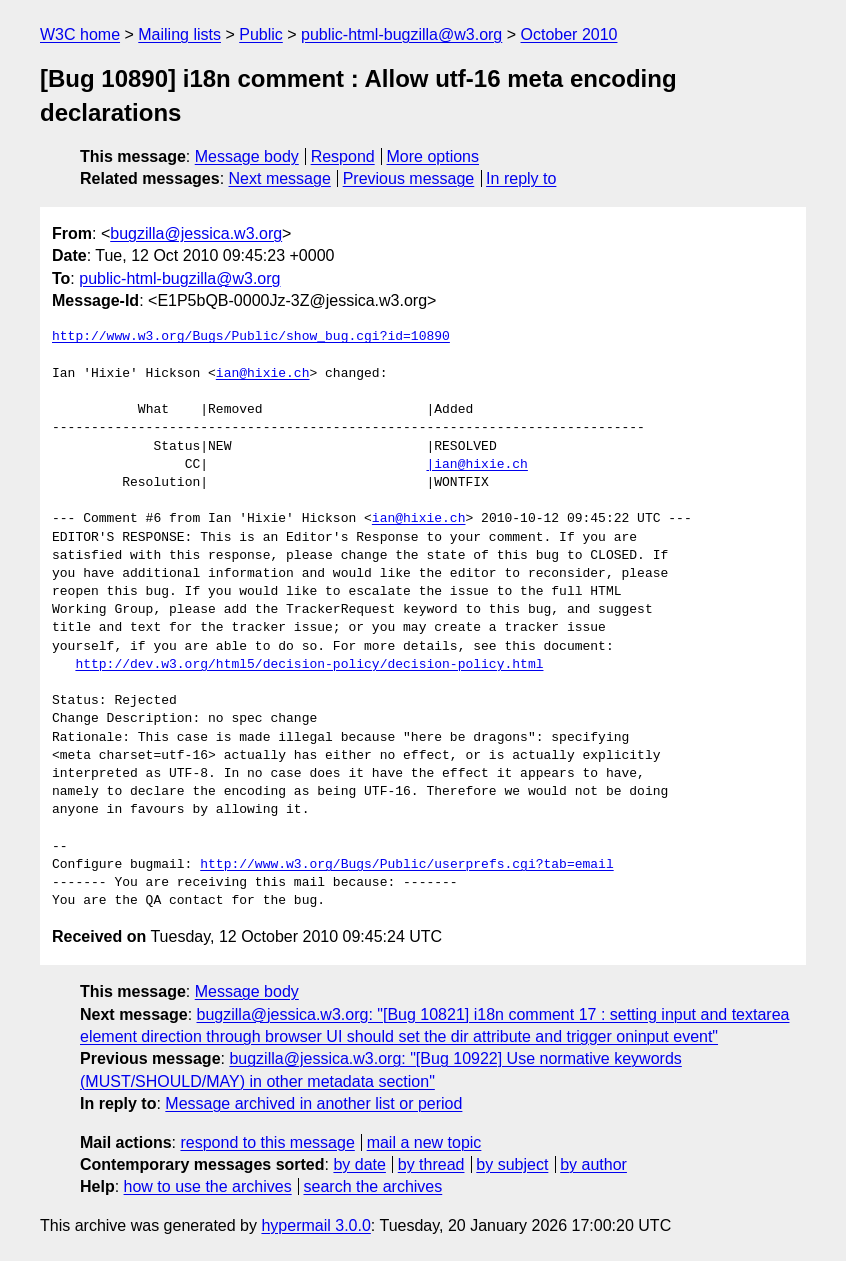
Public (261, 34)
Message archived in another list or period (313, 1103)
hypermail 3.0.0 (315, 1225)
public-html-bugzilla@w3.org (401, 34)
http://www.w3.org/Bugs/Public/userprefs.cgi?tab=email (406, 865)
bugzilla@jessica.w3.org (196, 233)
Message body (247, 156)
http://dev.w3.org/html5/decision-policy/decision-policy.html (309, 665)
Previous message (409, 178)
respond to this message (267, 1142)
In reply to (521, 178)
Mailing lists (179, 34)
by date (359, 1164)
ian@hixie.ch (263, 374)
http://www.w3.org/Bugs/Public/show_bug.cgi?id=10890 (251, 337)
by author (593, 1164)
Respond (343, 156)
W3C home (80, 34)
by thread (431, 1164)
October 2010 (569, 34)
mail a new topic (424, 1142)
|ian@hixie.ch (476, 465)
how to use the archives (208, 1186)
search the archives (373, 1186)
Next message (280, 178)
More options (433, 156)
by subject (512, 1164)
